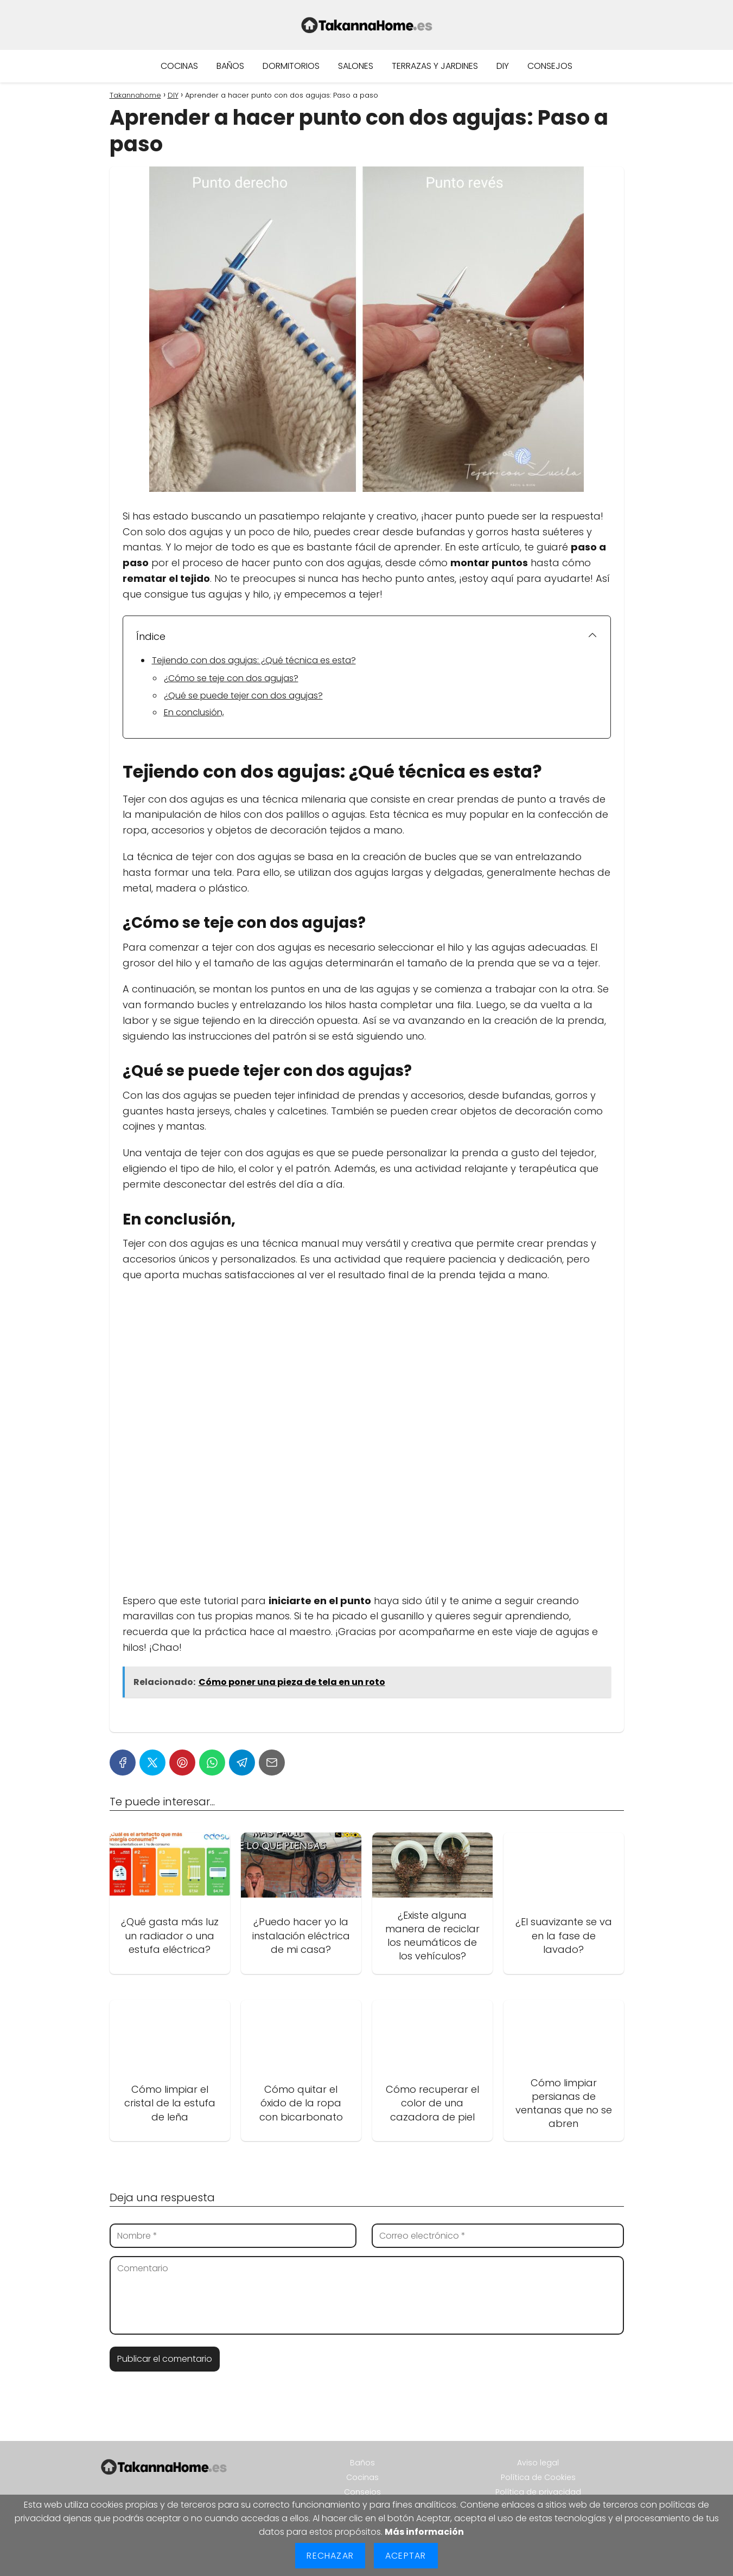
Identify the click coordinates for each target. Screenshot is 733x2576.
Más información (424, 2532)
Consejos (549, 66)
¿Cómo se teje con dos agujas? (231, 678)
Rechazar (330, 2555)
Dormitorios (291, 66)
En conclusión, (194, 712)
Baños (230, 66)
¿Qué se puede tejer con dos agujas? (243, 695)
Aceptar (405, 2555)
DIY (502, 66)
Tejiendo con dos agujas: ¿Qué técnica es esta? (254, 660)
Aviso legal (538, 2462)
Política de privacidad (538, 2492)
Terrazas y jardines (435, 66)
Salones (355, 66)
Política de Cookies (538, 2477)
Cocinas (179, 66)
